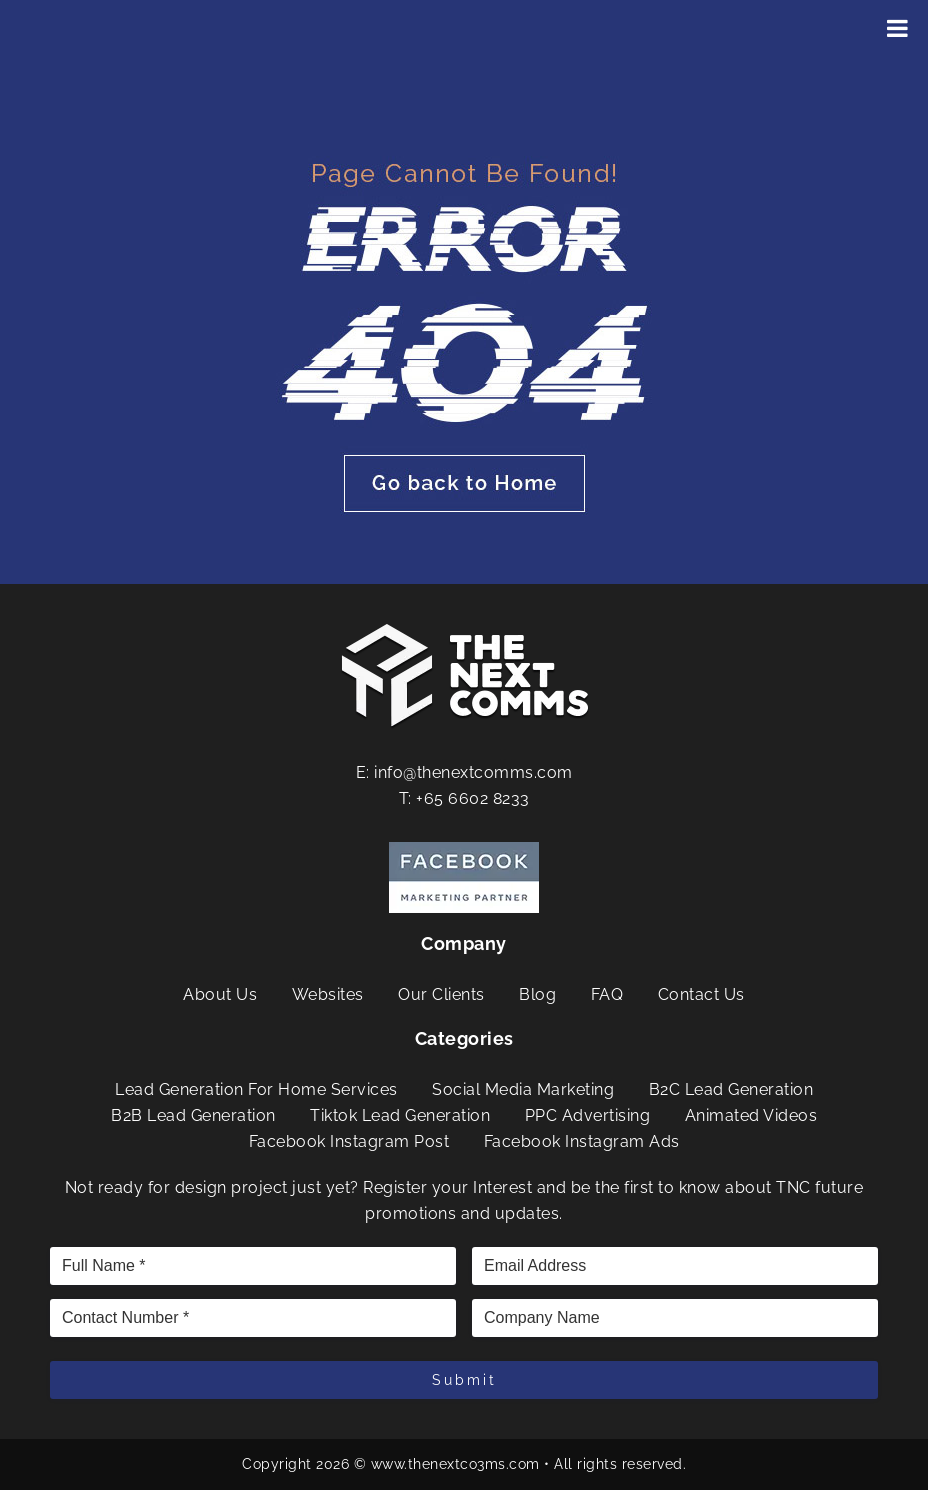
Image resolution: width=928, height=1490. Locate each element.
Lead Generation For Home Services (256, 1089)
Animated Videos (751, 1115)
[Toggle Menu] (897, 28)
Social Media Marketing (523, 1089)
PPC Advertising (588, 1115)
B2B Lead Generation (193, 1115)
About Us (220, 994)
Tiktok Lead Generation (400, 1115)
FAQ (607, 994)
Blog (537, 994)
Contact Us (701, 994)
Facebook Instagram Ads (582, 1141)
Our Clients (441, 994)
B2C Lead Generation (731, 1089)
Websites (328, 994)
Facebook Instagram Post (349, 1141)
